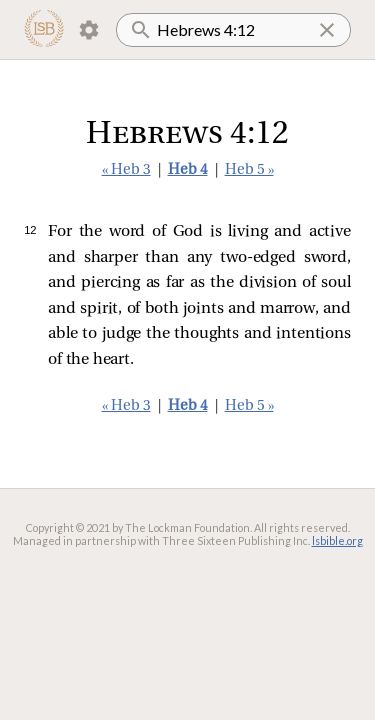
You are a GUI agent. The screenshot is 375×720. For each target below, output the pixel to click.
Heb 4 (188, 170)
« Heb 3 (126, 170)
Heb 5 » (249, 170)
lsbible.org (337, 540)
